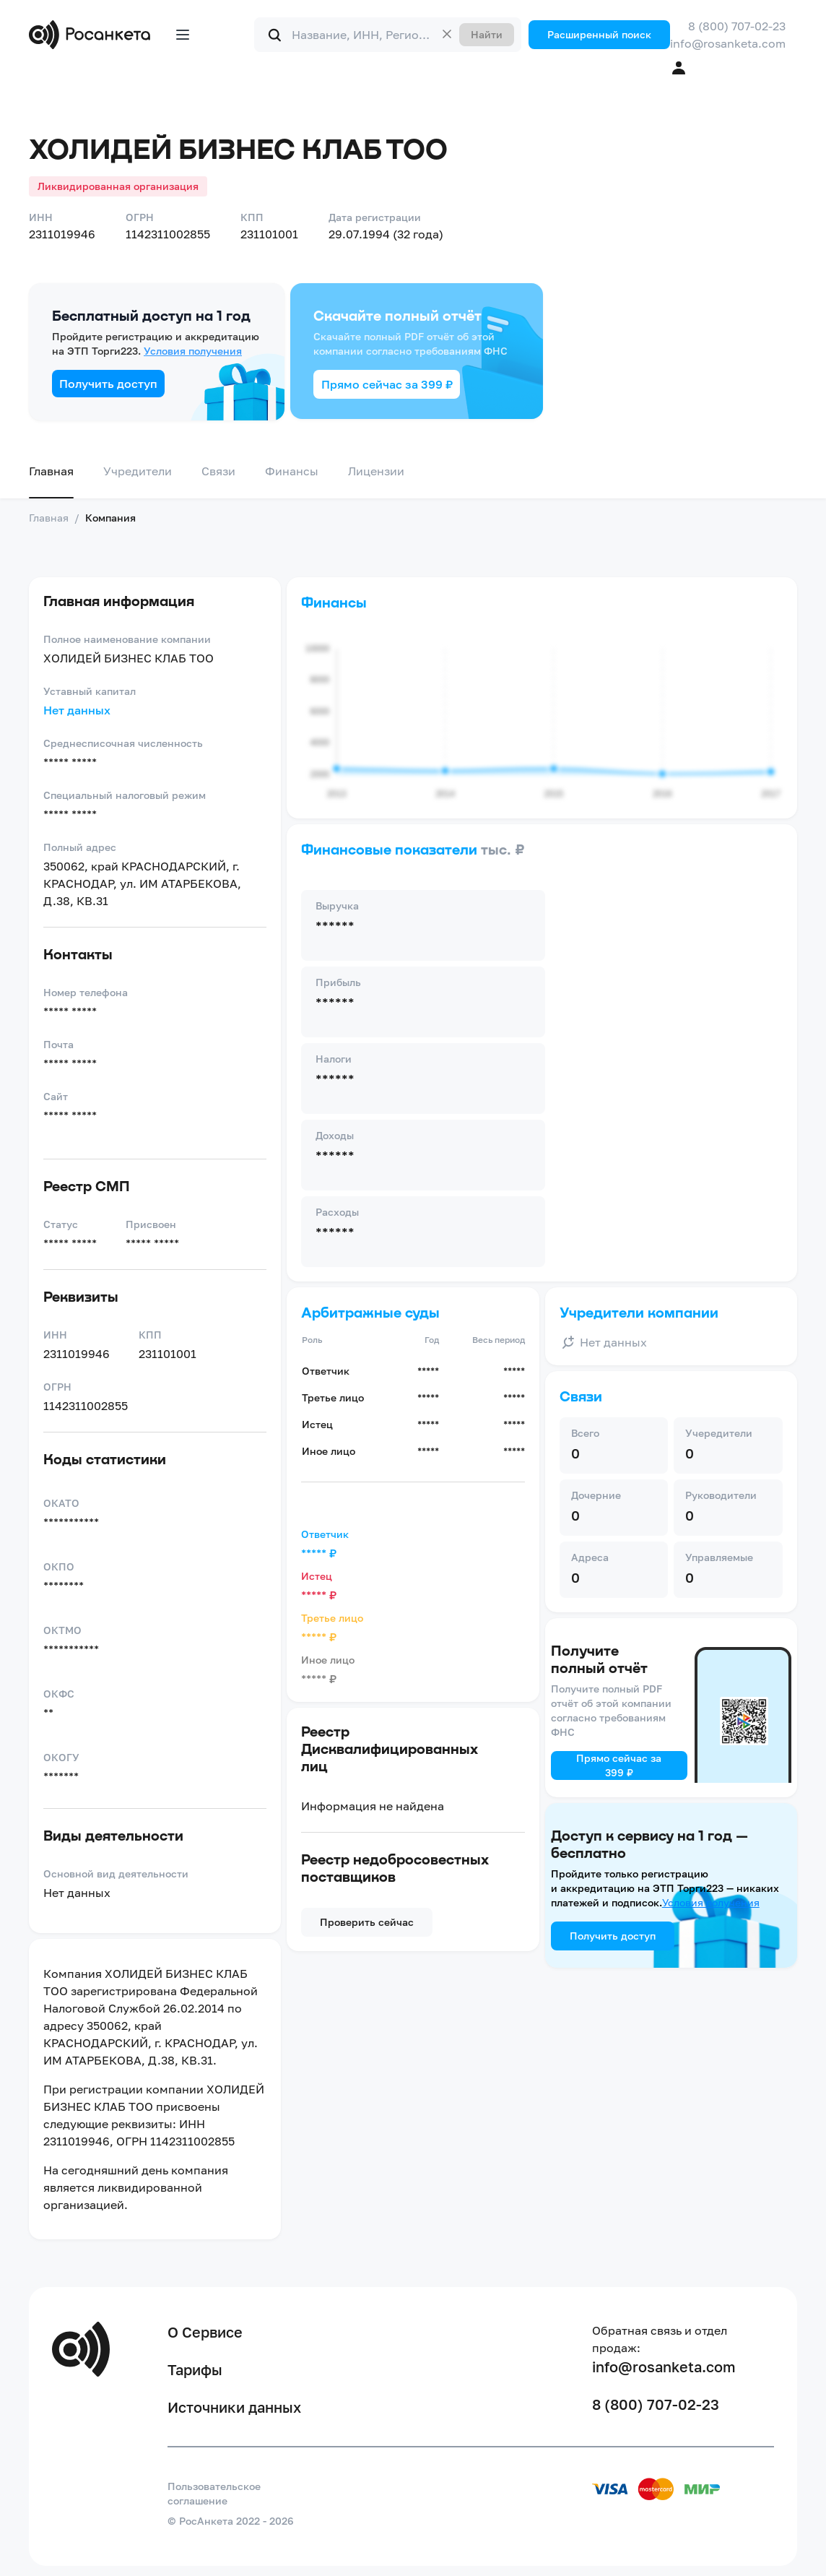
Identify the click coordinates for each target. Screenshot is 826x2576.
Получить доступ (108, 383)
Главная (51, 471)
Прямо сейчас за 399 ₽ (387, 384)
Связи (218, 471)
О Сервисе (205, 2332)
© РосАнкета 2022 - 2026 (231, 2521)
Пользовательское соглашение (214, 2493)
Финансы (291, 471)
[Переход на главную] (93, 34)
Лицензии (376, 471)
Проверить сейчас (367, 1922)
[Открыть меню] (182, 34)
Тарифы (195, 2369)
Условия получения (193, 351)
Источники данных (234, 2407)
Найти (487, 34)
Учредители (137, 471)
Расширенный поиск (599, 34)
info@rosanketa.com (728, 43)
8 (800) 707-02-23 (737, 26)
